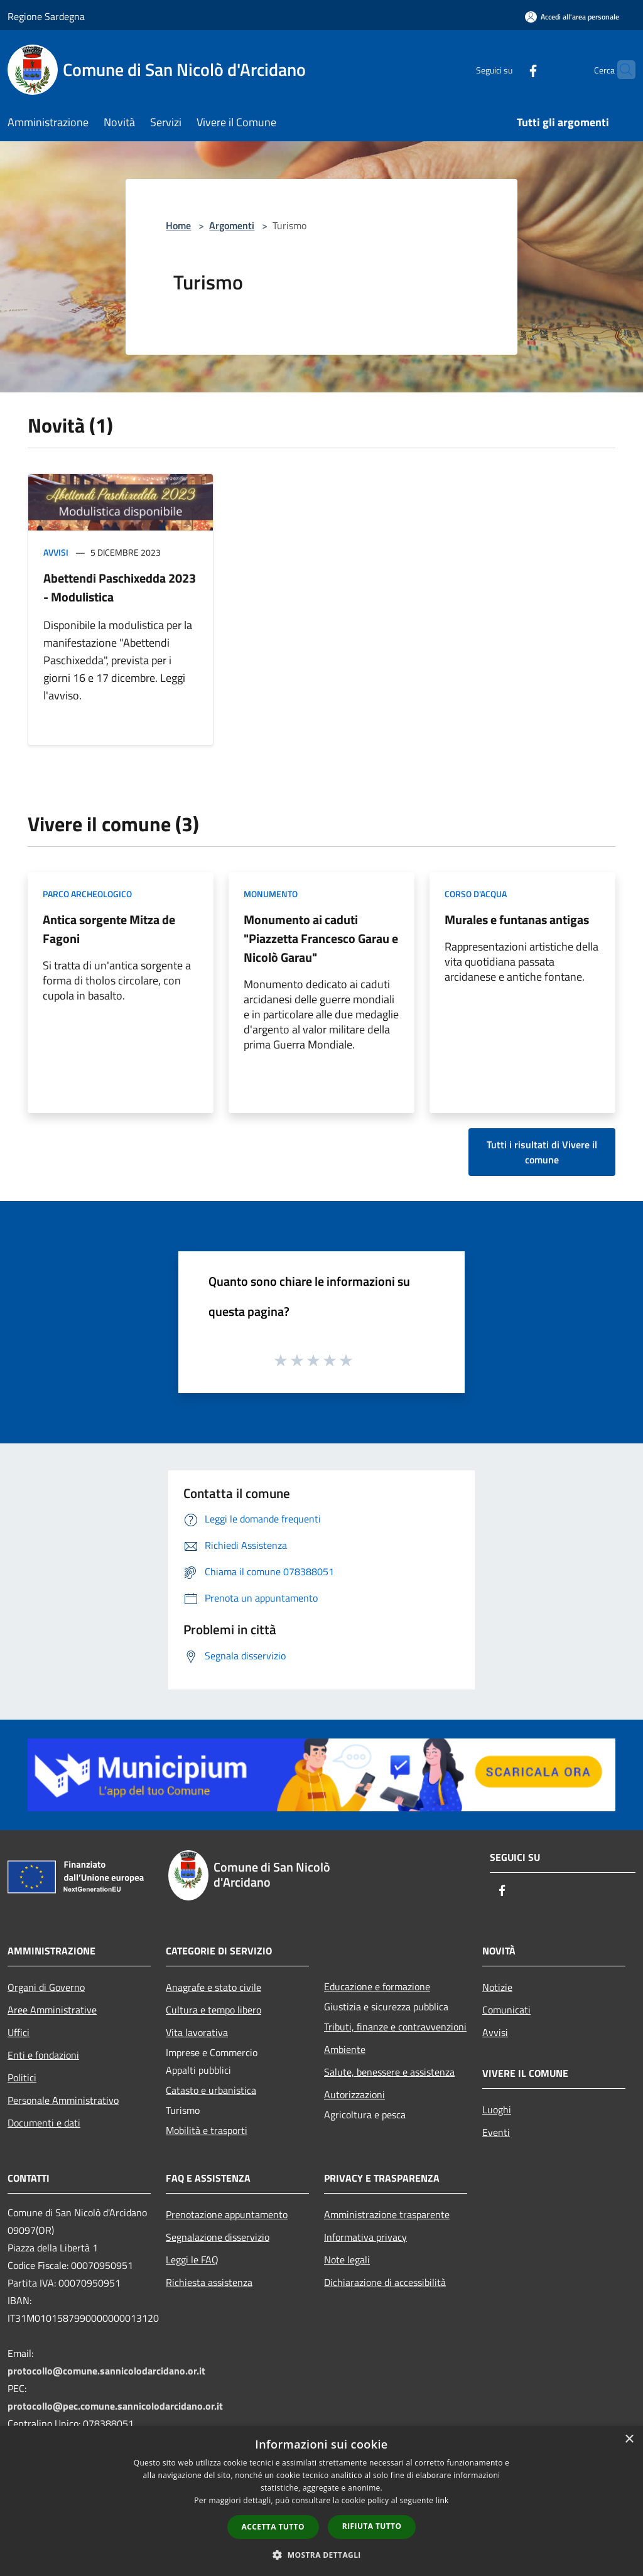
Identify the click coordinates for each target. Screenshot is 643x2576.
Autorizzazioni (354, 2094)
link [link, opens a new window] (442, 2500)
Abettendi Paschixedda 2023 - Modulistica (119, 587)
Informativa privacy (365, 2237)
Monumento (271, 893)
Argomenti (231, 225)
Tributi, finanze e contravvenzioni (395, 2026)
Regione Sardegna (46, 16)
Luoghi (496, 2109)
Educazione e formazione (377, 1986)
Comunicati (506, 2009)
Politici (22, 2077)
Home (178, 225)
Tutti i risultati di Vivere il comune (542, 1152)
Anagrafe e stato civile (213, 1987)
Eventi (496, 2132)
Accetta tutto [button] (273, 2526)
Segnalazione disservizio (217, 2237)
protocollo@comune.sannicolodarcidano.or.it (106, 2370)
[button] (321, 2554)
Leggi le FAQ (192, 2259)
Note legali (347, 2259)
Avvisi (55, 552)
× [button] (629, 2439)
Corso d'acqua (476, 893)
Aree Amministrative (52, 2009)
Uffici (19, 2032)
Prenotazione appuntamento (227, 2214)
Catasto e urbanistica (211, 2090)
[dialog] (321, 2501)
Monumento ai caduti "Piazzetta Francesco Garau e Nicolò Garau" (321, 938)
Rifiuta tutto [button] (372, 2526)
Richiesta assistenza (209, 2282)
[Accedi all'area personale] (572, 16)
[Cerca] (620, 70)
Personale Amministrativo (63, 2100)
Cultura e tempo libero (213, 2009)
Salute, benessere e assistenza (389, 2071)
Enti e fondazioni (43, 2054)
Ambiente (344, 2049)
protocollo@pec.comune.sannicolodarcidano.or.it (115, 2405)
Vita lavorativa (197, 2032)
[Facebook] (508, 69)
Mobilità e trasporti (206, 2130)
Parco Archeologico (87, 893)
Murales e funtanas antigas (517, 919)
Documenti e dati (44, 2122)
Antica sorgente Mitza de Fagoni (109, 929)
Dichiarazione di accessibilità (385, 2282)
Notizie (497, 1987)
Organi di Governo (46, 1987)
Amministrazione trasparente (387, 2214)
